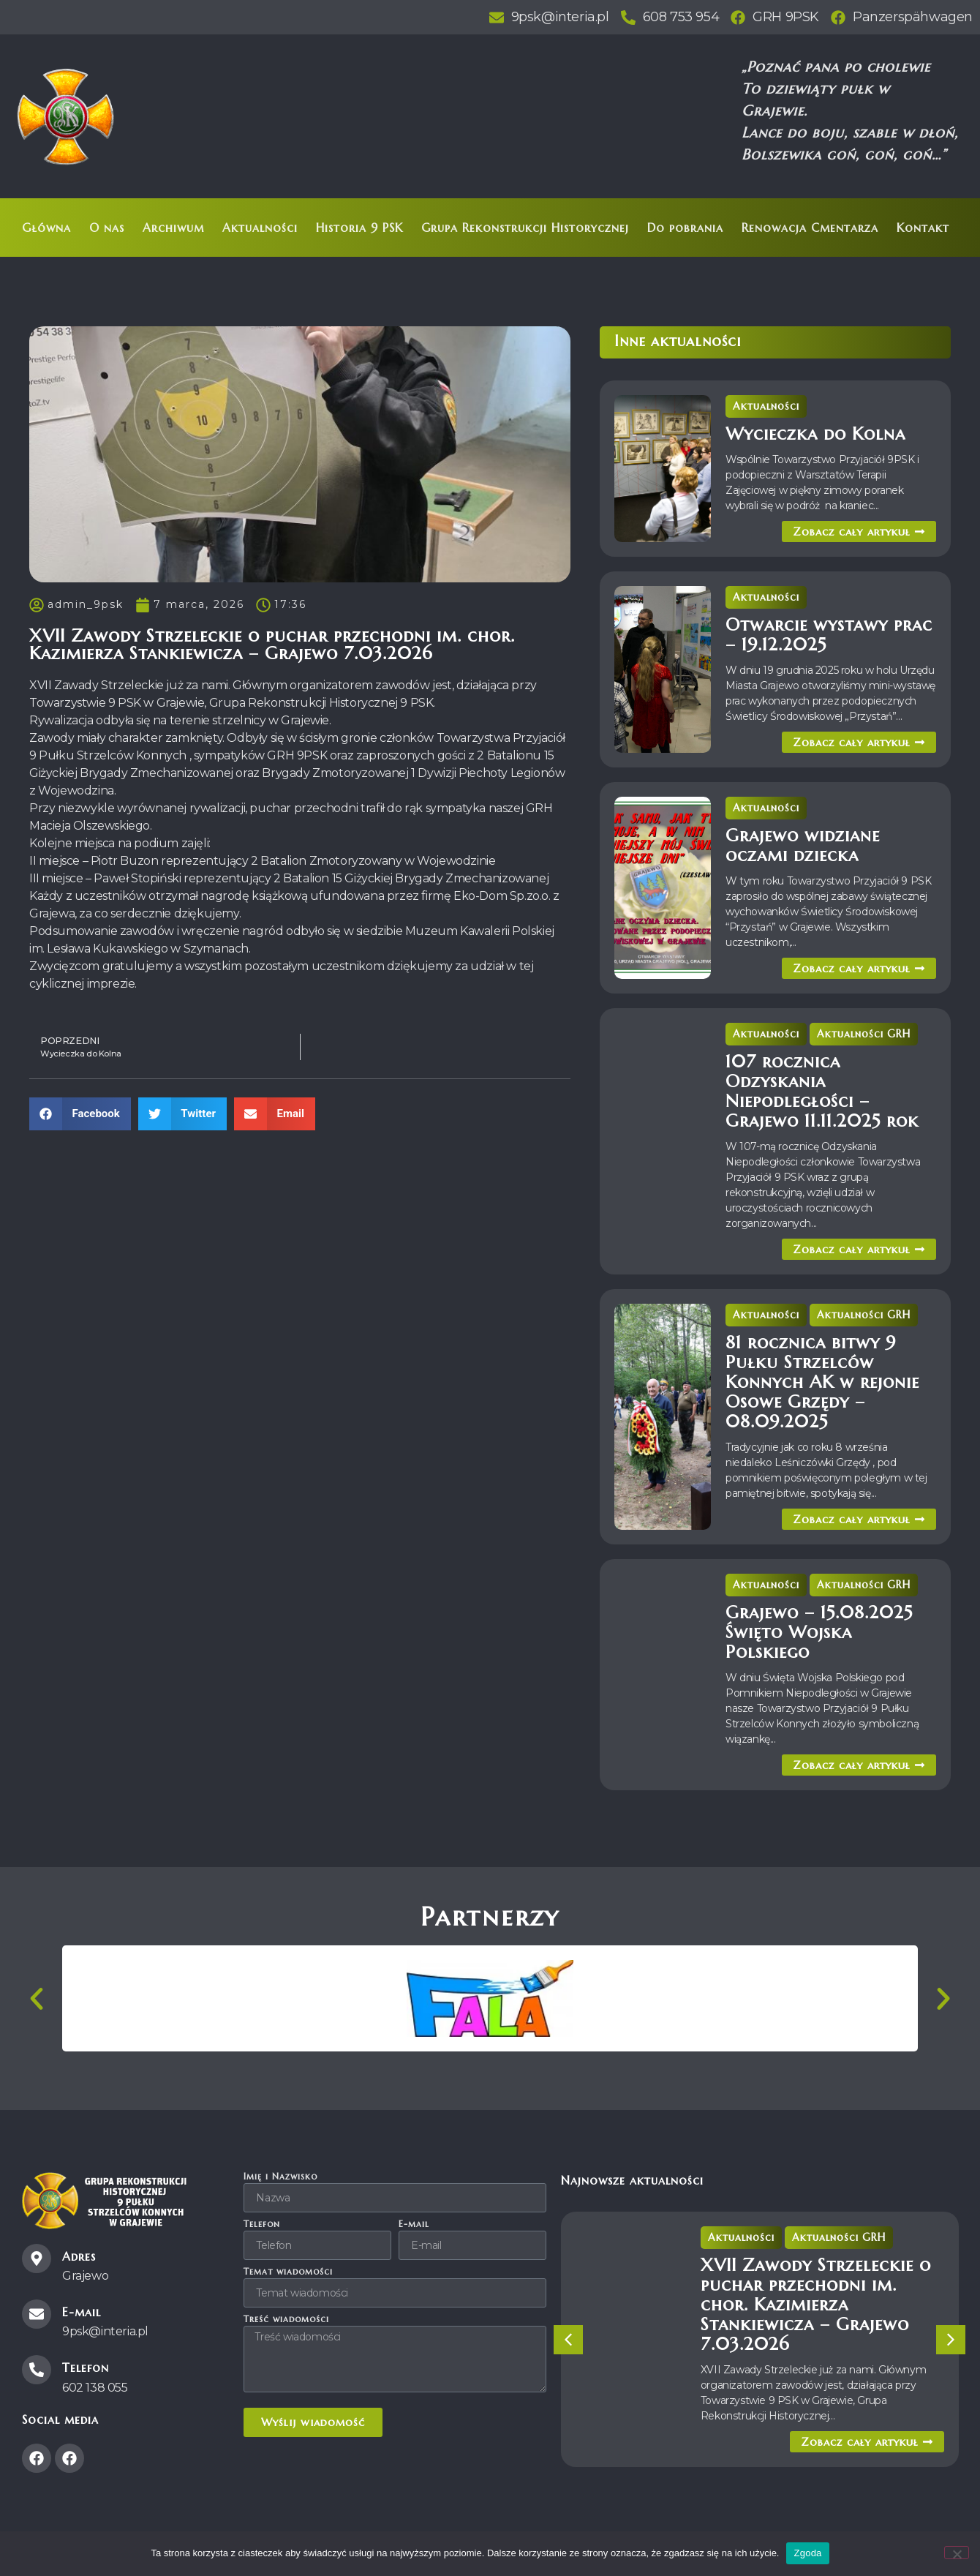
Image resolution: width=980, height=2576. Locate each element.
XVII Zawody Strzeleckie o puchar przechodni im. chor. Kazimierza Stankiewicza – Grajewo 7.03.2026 (816, 2304)
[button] (80, 1113)
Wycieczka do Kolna (815, 434)
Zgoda (807, 2552)
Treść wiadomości (286, 2319)
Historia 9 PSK (359, 227)
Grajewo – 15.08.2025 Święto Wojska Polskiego (819, 1632)
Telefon (262, 2224)
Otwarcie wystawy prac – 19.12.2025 (828, 635)
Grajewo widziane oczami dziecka (802, 845)
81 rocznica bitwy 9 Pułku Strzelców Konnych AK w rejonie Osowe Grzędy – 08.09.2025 (822, 1382)
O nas (106, 227)
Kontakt (923, 227)
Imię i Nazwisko (280, 2177)
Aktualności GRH (864, 1033)
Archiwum (173, 227)
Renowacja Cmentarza (810, 227)
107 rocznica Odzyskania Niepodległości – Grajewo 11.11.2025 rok (822, 1091)
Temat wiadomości (288, 2272)
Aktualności (260, 227)
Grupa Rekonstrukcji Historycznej (525, 227)
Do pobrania (685, 227)
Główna (46, 227)
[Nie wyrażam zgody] (956, 2552)
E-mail (414, 2224)
